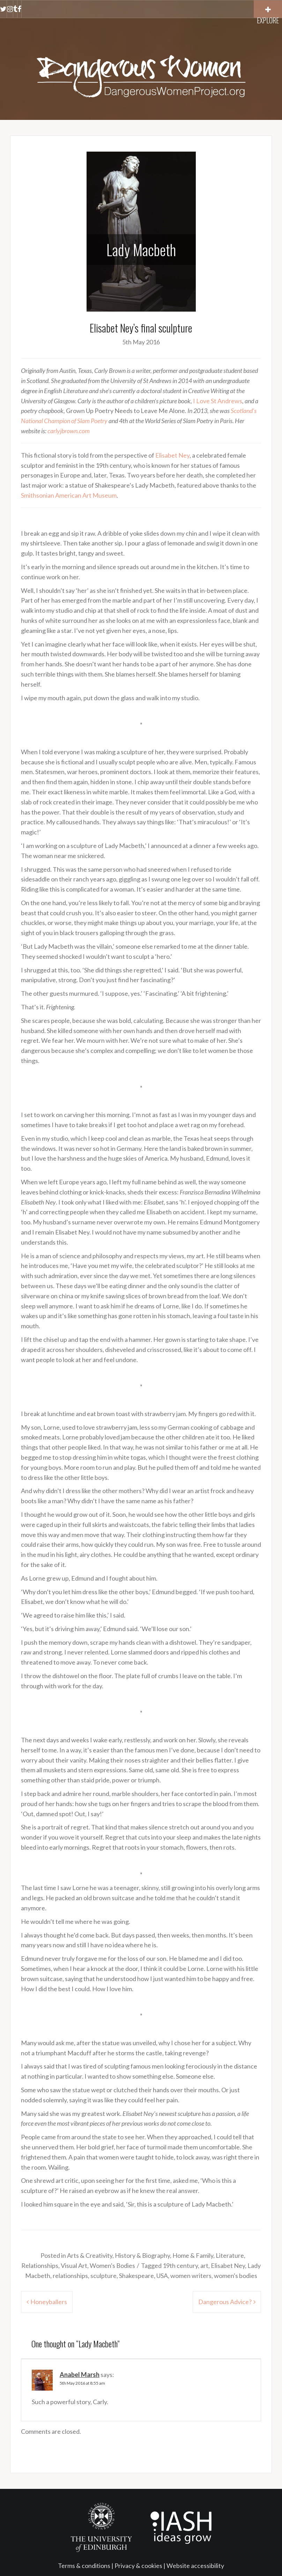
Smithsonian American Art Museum (69, 495)
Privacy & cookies (138, 2565)
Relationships (39, 2265)
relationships (70, 2275)
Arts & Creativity (89, 2255)
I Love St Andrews (217, 401)
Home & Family (192, 2255)
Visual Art (74, 2265)
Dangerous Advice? (225, 2302)
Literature (230, 2255)
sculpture (103, 2275)
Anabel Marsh (79, 2374)
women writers (191, 2275)
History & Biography (142, 2255)
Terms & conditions (84, 2565)
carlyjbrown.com (68, 431)
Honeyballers (48, 2302)
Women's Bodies (112, 2265)
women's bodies (235, 2275)
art (204, 2265)
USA (162, 2275)
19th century (180, 2265)
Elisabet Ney (172, 455)
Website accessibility (195, 2565)
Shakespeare (136, 2275)
